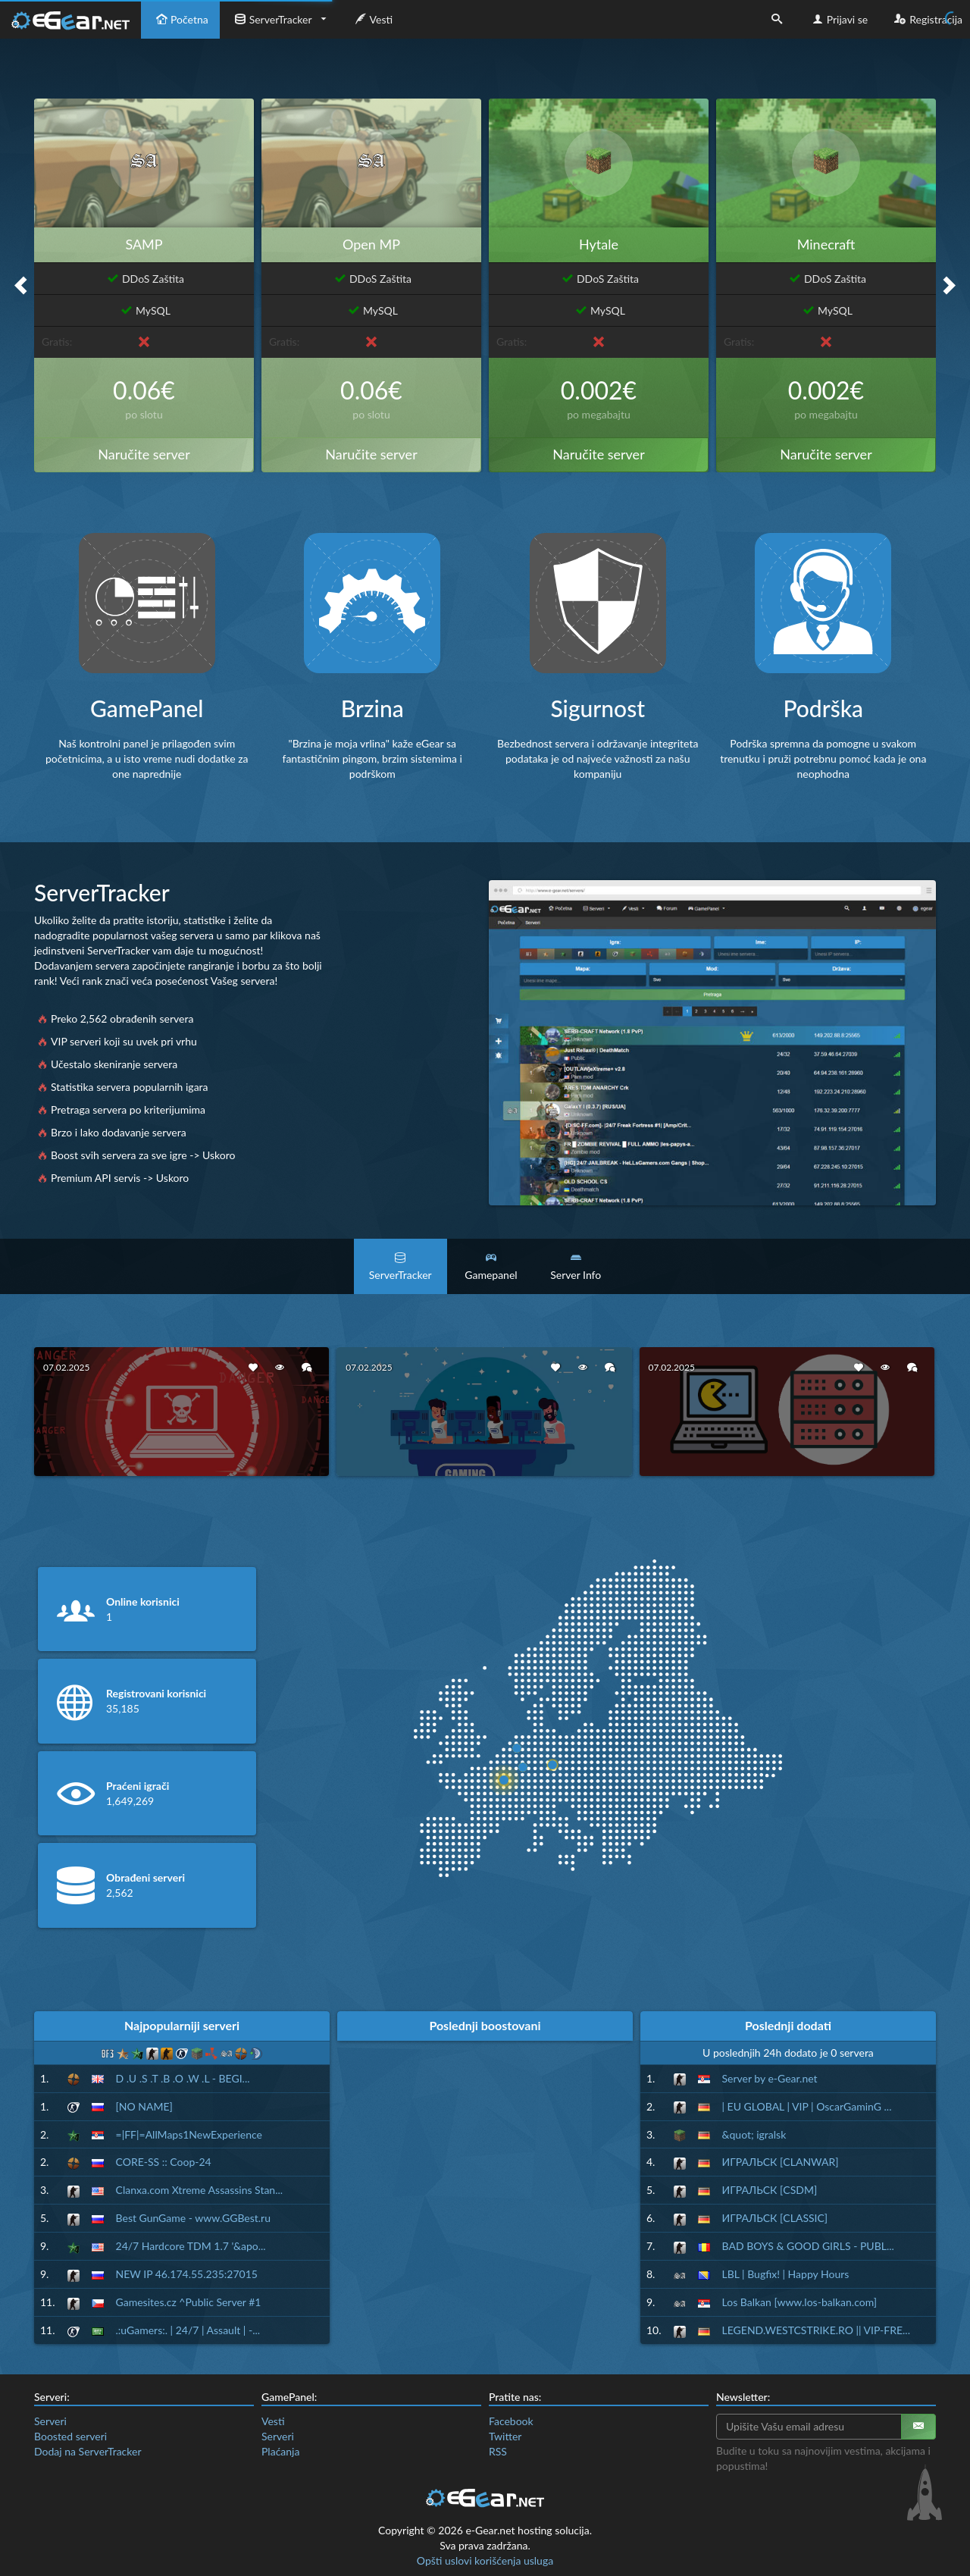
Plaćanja (280, 2451)
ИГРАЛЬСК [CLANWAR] (780, 2161)
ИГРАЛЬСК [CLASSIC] (775, 2217)
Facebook (511, 2421)
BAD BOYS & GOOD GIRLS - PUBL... (808, 2245)
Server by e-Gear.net (770, 2078)
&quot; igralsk (754, 2134)
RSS (498, 2451)
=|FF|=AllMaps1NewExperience (189, 2134)
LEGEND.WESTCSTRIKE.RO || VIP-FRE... (816, 2330)
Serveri (50, 2421)
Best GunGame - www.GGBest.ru (193, 2217)
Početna (180, 19)
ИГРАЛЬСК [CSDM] (770, 2189)
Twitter (505, 2436)
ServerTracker (271, 19)
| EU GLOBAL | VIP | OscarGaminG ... (807, 2106)
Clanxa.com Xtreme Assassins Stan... (199, 2189)
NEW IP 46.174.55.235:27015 (187, 2273)
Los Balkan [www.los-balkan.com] (800, 2302)
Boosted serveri (70, 2436)
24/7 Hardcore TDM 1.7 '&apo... (191, 2245)
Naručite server (143, 454)
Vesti (372, 19)
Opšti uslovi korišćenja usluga (485, 2560)
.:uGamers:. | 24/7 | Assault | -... (188, 2330)
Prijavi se (838, 19)
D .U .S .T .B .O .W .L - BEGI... (183, 2078)
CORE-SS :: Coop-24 (163, 2161)
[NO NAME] (144, 2106)
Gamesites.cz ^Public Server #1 (188, 2302)
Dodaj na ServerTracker (87, 2451)
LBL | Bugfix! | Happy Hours (786, 2273)
